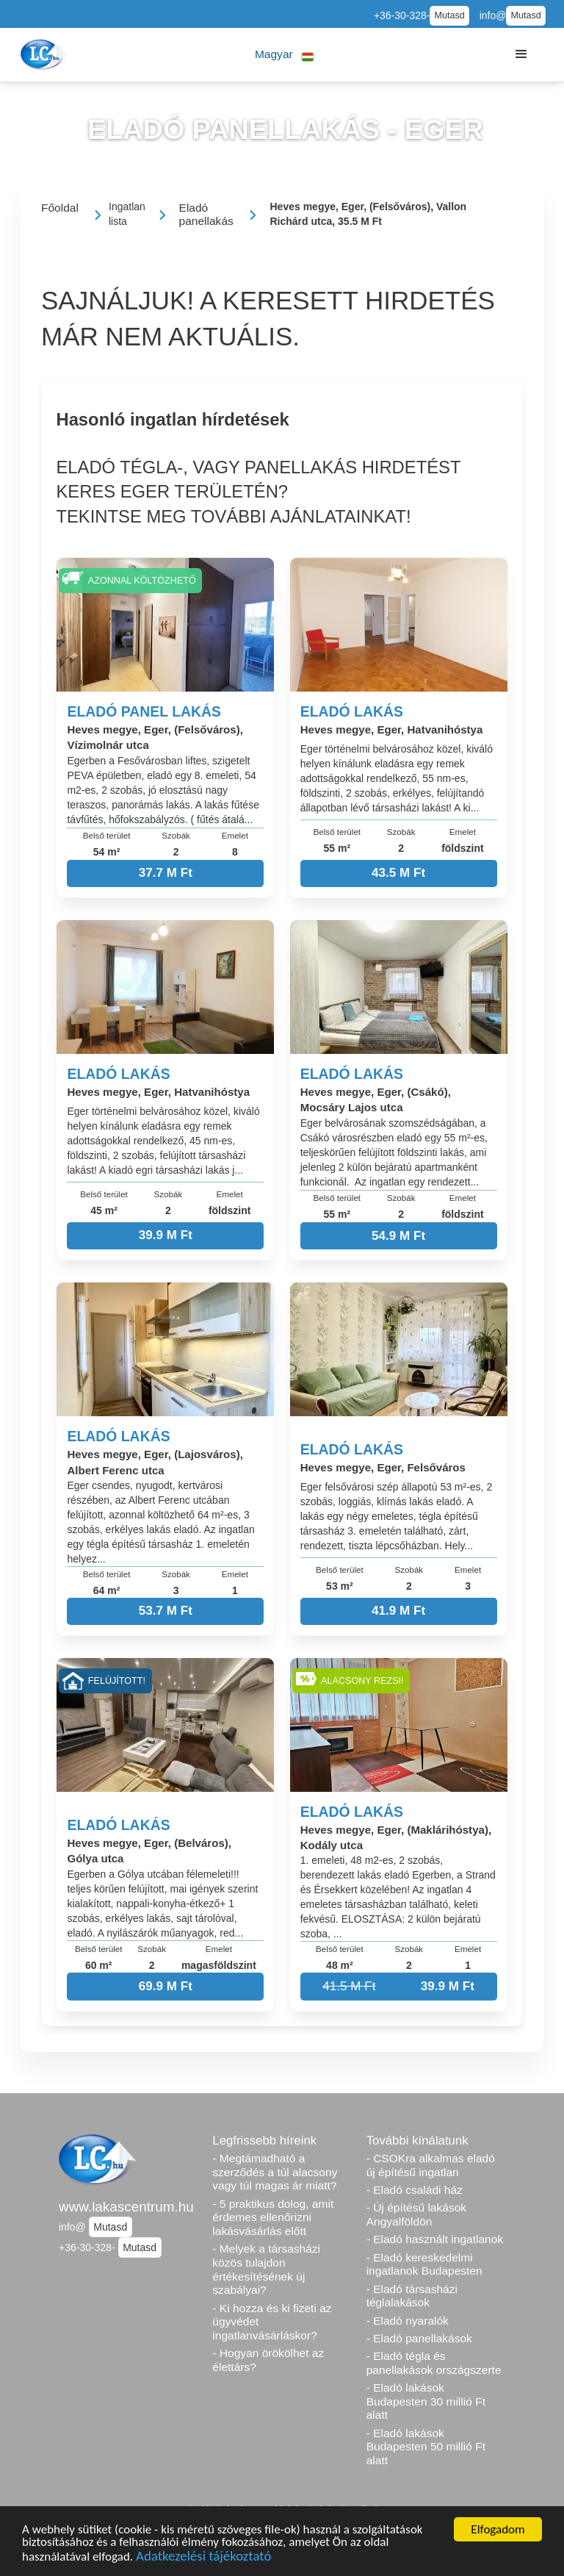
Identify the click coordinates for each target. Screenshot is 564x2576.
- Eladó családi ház (414, 2190)
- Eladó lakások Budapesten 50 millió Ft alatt (425, 2446)
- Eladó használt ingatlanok (435, 2239)
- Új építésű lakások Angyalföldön (416, 2214)
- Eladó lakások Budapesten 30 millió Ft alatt (425, 2401)
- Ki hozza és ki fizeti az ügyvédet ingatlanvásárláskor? (271, 2322)
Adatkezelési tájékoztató (203, 2558)
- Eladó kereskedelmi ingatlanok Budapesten (424, 2264)
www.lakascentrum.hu (126, 2206)
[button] (284, 55)
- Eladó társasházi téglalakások (412, 2296)
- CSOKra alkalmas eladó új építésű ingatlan (430, 2165)
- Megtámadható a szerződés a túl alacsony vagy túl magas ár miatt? (274, 2172)
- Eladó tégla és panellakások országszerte (434, 2363)
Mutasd (449, 15)
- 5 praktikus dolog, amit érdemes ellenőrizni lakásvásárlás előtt (272, 2217)
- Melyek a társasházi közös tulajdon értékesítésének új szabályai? (266, 2269)
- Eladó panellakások (419, 2338)
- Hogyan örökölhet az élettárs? (268, 2360)
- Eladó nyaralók (407, 2320)
